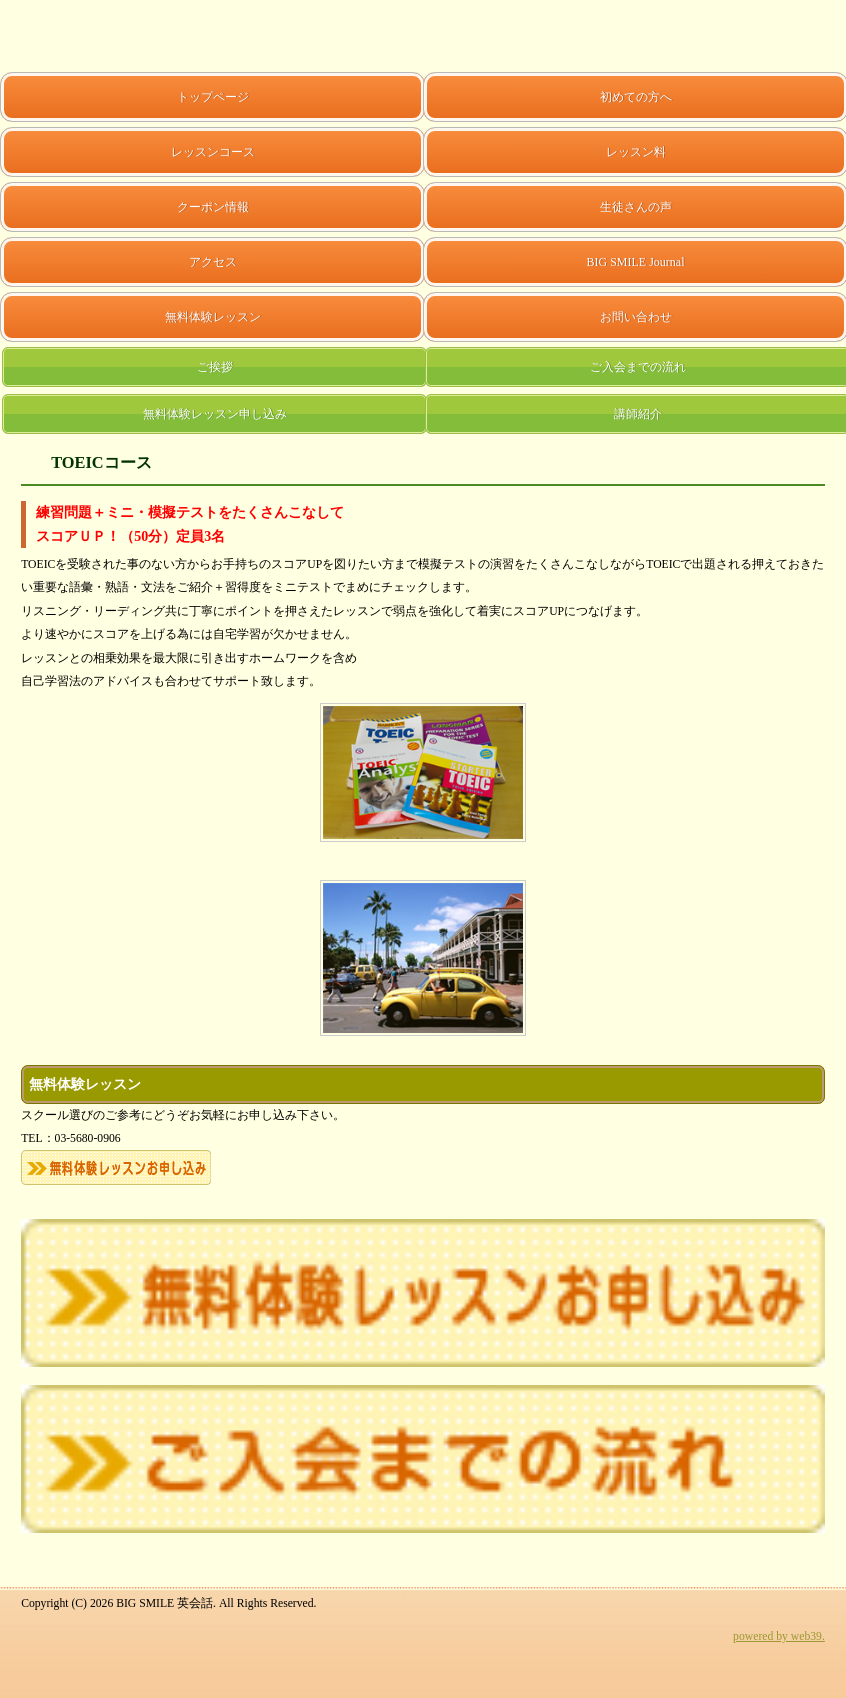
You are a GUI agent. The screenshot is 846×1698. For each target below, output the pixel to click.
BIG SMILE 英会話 (63, 36)
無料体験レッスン (213, 317)
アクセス (213, 262)
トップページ (213, 97)
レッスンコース (213, 152)
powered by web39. (779, 1636)
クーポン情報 (213, 207)
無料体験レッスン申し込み (215, 414)
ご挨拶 (215, 367)
